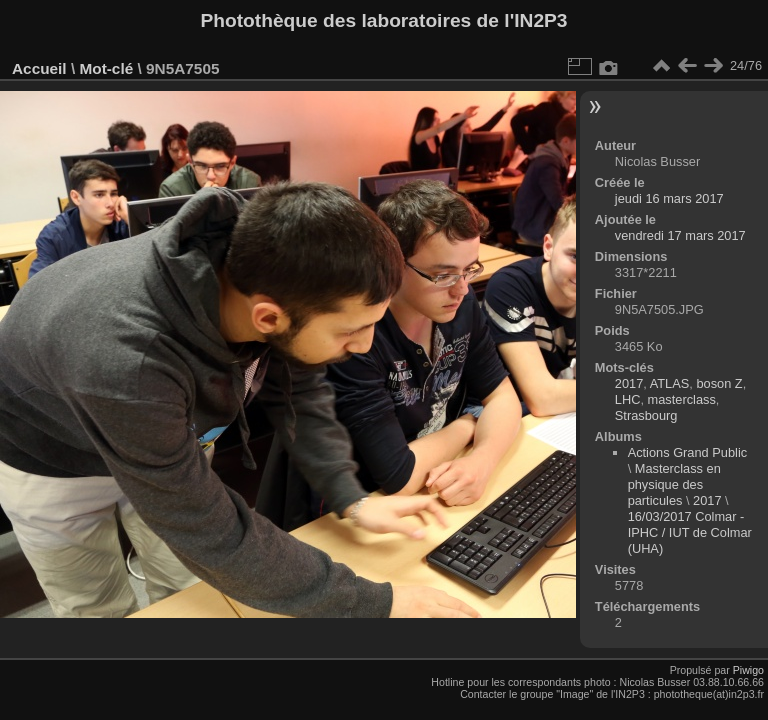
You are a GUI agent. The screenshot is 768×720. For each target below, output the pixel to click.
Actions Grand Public (688, 452)
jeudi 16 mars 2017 (669, 198)
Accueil (39, 68)
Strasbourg (646, 415)
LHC (628, 399)
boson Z (719, 383)
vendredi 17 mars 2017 (680, 235)
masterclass (682, 399)
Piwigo (748, 670)
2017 (629, 383)
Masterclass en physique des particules (674, 484)
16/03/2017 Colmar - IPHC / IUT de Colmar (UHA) (690, 532)
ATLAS (670, 383)
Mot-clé (106, 68)
